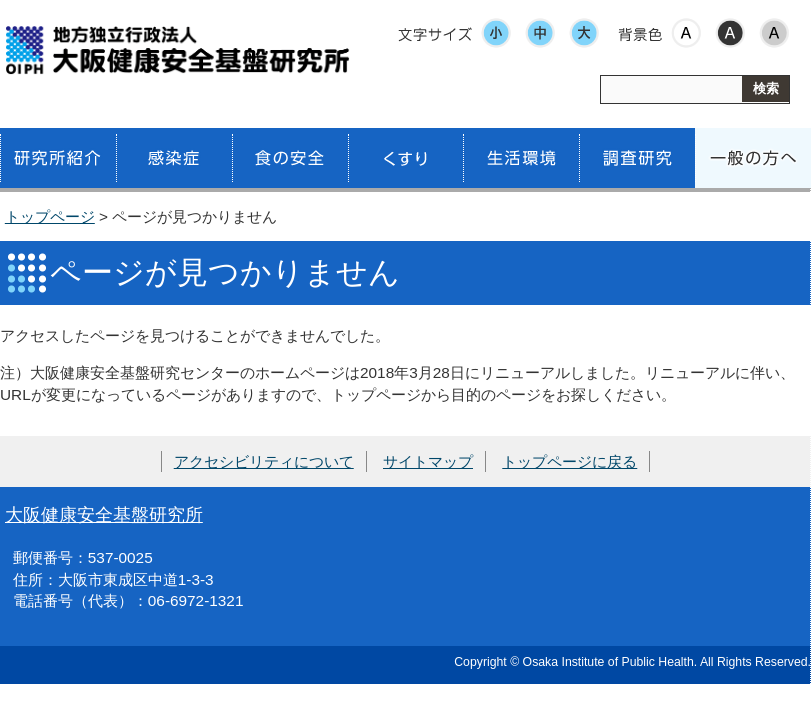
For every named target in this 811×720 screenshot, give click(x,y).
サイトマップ (428, 461)
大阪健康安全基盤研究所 (104, 514)
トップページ (50, 216)
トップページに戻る (569, 461)
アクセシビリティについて (264, 461)
